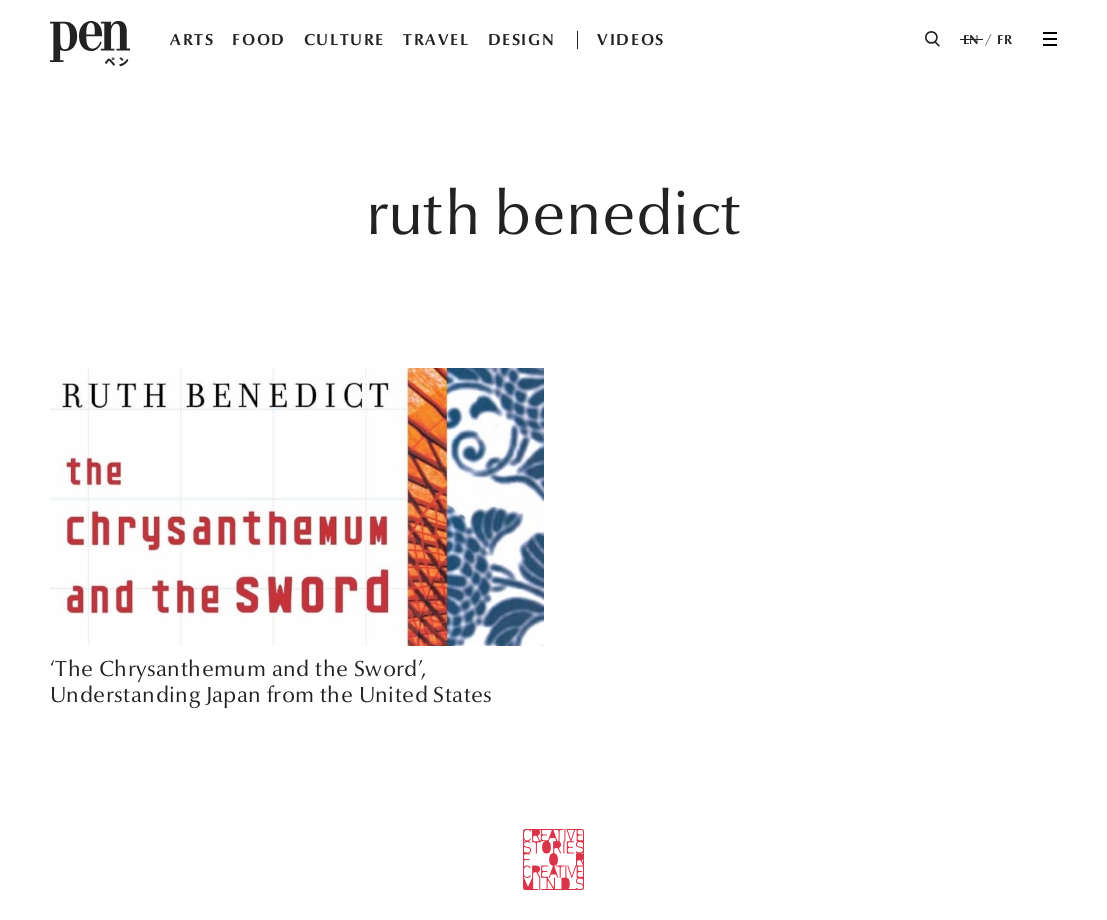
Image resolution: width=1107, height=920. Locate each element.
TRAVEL (436, 39)
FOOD (258, 39)
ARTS (192, 39)
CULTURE (344, 39)
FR (1004, 40)
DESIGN (522, 39)
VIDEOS (631, 39)
